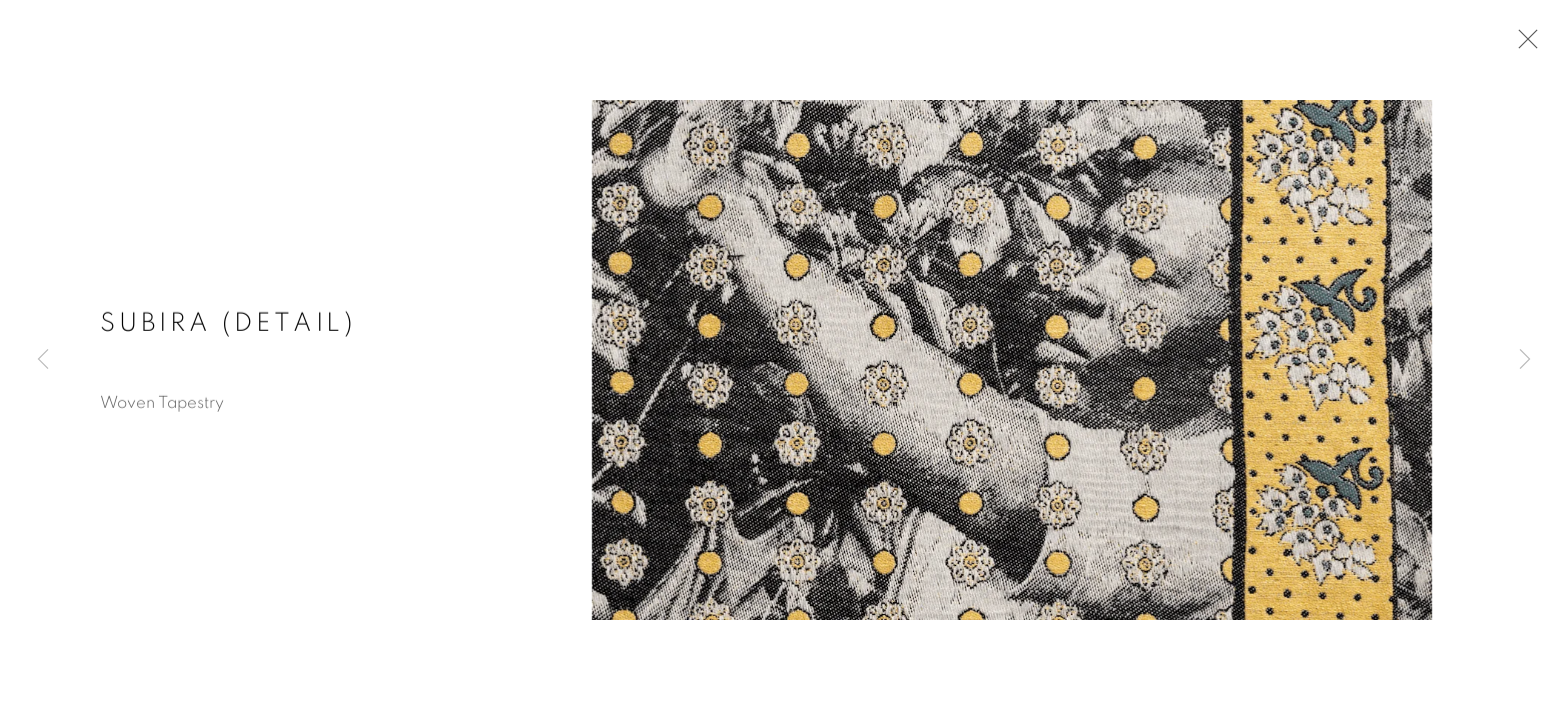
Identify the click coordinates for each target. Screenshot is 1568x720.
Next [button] (1525, 360)
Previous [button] (43, 360)
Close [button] (1523, 45)
